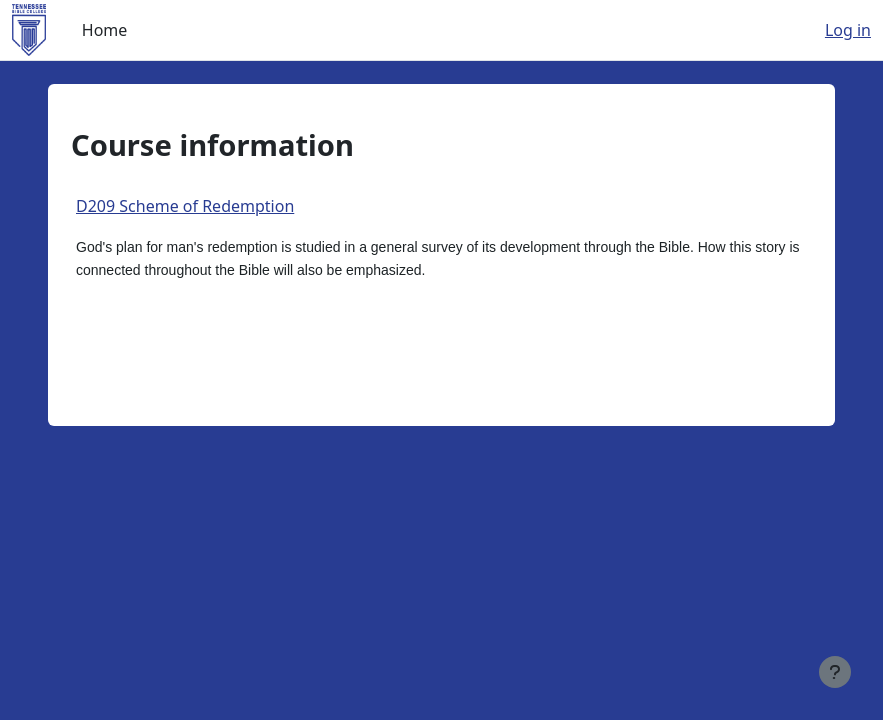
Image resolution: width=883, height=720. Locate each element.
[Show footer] (835, 672)
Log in (848, 30)
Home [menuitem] (105, 30)
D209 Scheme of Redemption (185, 206)
